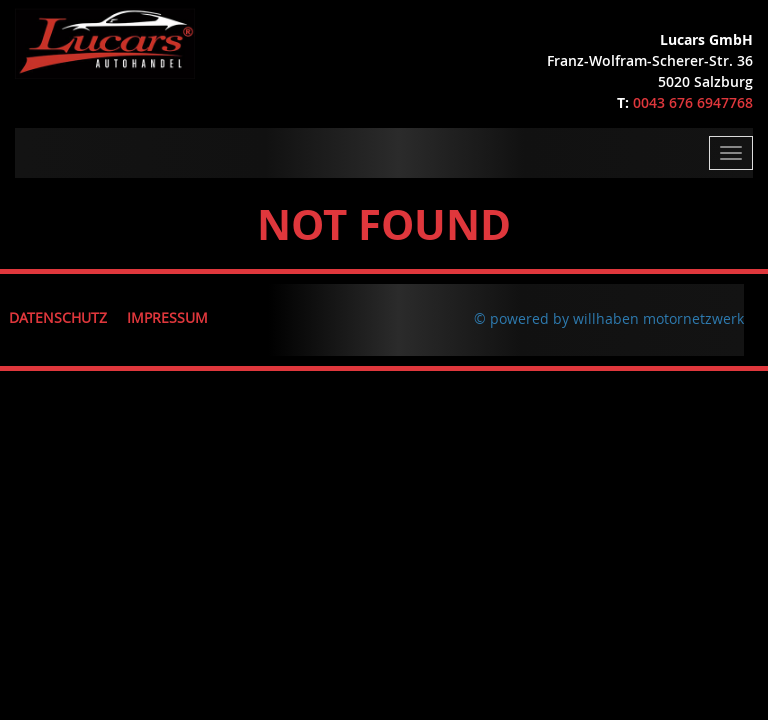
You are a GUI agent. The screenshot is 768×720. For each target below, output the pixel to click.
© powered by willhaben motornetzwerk (609, 318)
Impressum (167, 317)
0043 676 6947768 (693, 102)
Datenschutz (58, 317)
